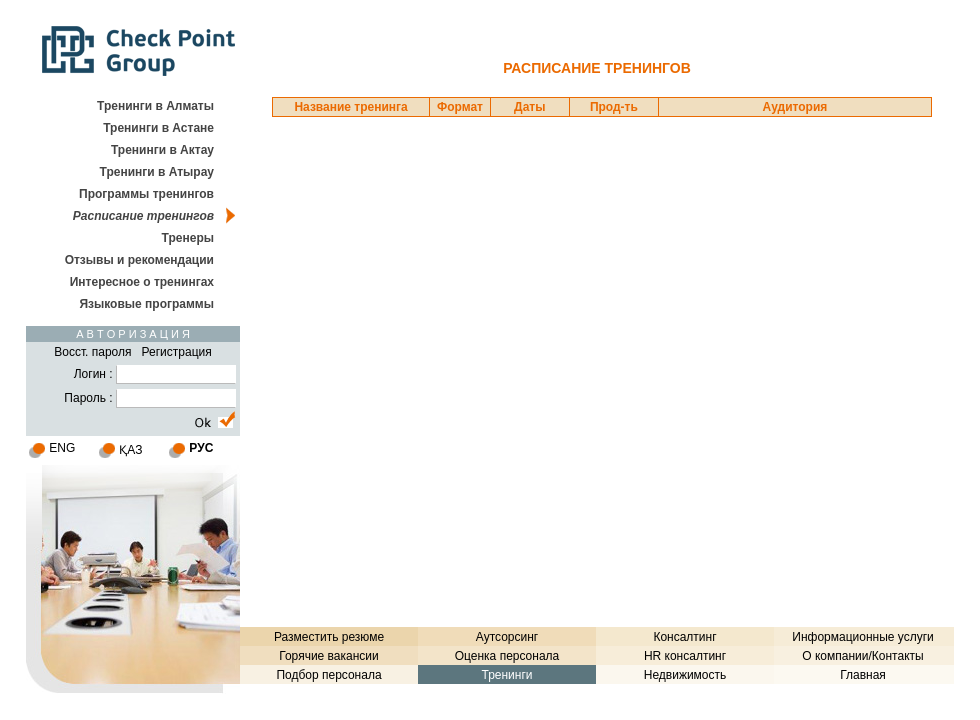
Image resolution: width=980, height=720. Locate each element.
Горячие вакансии (329, 656)
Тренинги (506, 675)
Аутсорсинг (507, 637)
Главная (863, 675)
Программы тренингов (146, 194)
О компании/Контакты (862, 656)
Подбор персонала (328, 675)
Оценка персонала (507, 656)
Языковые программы (146, 304)
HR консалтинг (685, 656)
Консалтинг (684, 637)
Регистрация (177, 352)
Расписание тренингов (143, 216)
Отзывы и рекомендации (139, 260)
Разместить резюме (329, 637)
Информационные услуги (862, 637)
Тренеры (188, 238)
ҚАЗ (130, 450)
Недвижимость (685, 675)
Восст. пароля (92, 352)
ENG (62, 448)
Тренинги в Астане (158, 128)
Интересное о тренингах (142, 282)
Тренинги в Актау (162, 150)
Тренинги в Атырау (157, 172)
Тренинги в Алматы (155, 106)
